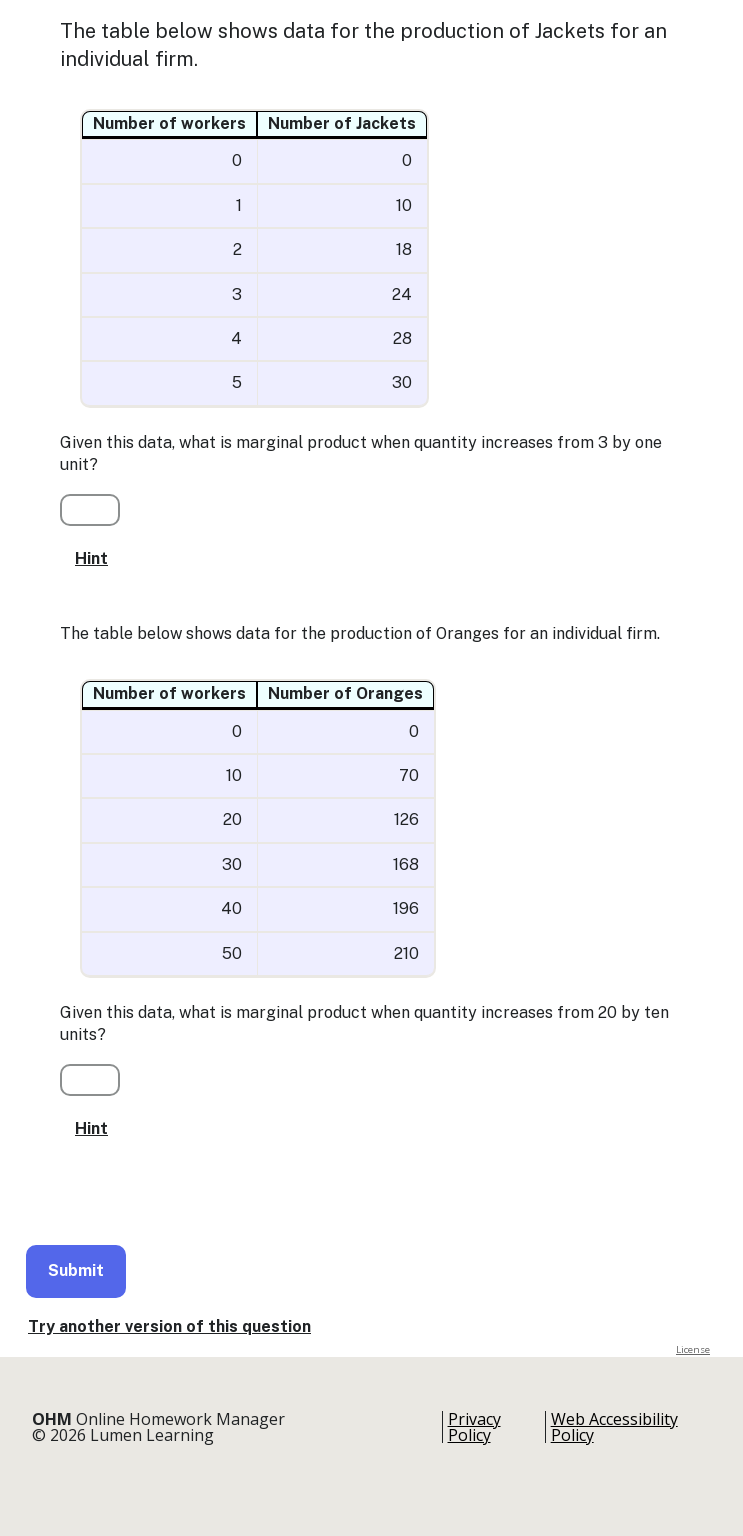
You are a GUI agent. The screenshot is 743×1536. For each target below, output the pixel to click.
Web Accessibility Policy (614, 1427)
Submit (76, 1270)
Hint (91, 558)
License (693, 1349)
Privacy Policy (474, 1427)
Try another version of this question (169, 1326)
